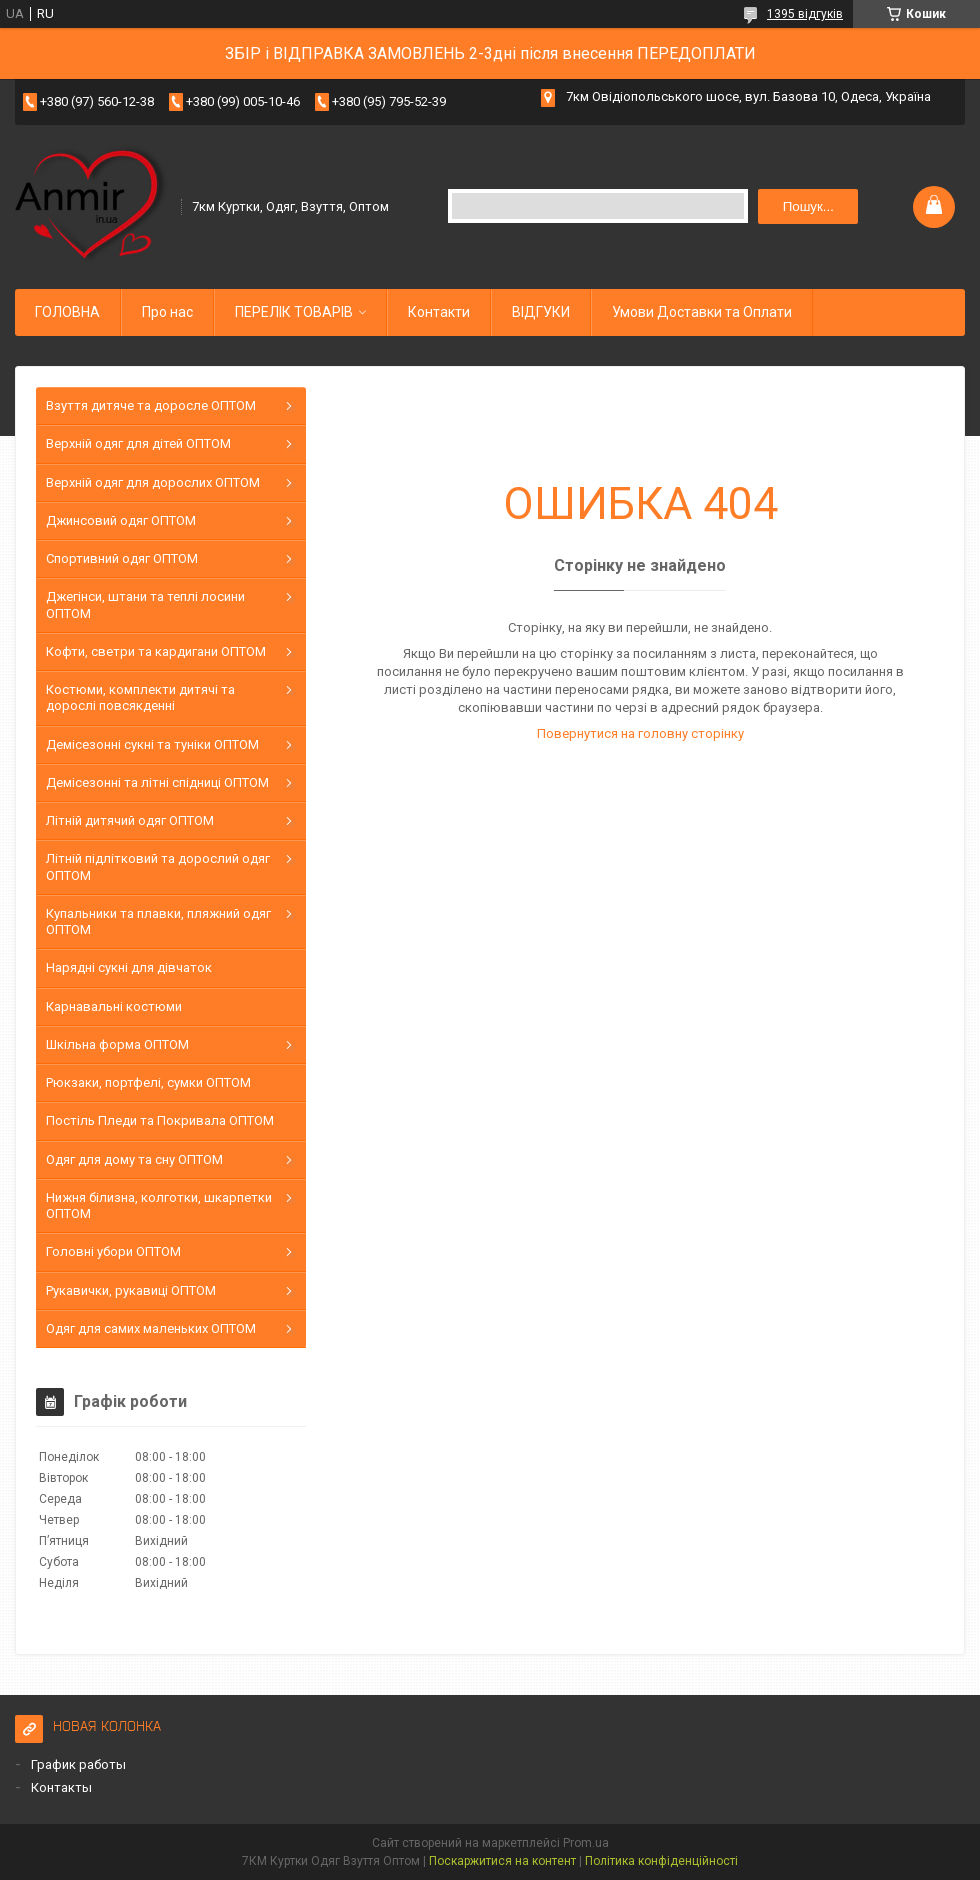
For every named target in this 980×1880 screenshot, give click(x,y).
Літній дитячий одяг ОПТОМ (130, 820)
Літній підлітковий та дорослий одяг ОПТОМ (158, 866)
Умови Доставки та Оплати (702, 312)
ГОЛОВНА (67, 312)
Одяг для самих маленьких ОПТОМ (151, 1328)
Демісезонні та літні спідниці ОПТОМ (157, 782)
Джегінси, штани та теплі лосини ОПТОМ (145, 604)
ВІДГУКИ (541, 312)
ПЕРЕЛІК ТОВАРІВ (294, 312)
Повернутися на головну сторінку (640, 733)
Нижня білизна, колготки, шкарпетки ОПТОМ (159, 1205)
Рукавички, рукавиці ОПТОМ (131, 1290)
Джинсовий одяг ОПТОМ (121, 520)
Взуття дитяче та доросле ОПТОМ (151, 405)
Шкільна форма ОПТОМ (117, 1044)
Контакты (61, 1787)
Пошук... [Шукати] (808, 206)
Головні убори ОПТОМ (113, 1251)
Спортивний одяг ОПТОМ (122, 558)
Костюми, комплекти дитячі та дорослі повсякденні (140, 697)
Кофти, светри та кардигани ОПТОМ (156, 651)
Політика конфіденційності (661, 1861)
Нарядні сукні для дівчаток (129, 967)
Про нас (167, 312)
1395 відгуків (805, 14)
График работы (78, 1764)
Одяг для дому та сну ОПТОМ (134, 1159)
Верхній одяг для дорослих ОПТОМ (153, 482)
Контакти (439, 312)
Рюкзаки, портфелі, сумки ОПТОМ (148, 1082)
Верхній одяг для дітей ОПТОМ (138, 443)
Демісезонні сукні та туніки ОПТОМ (152, 744)
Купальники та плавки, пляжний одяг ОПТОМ (158, 921)
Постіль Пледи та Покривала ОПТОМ (160, 1120)
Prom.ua (586, 1843)
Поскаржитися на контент (502, 1861)
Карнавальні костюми (114, 1006)
